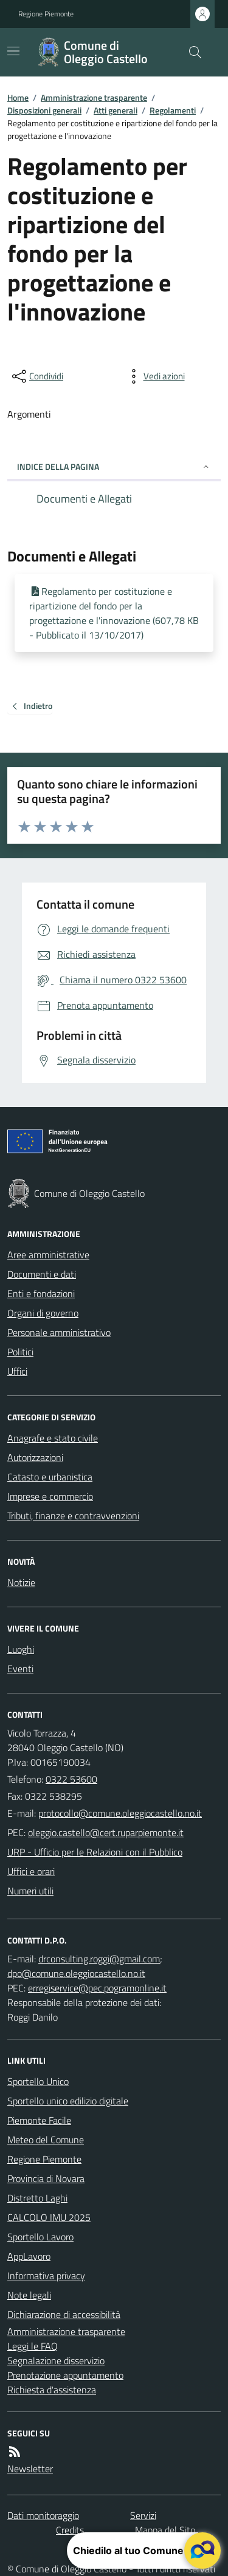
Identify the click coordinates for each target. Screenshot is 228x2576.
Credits (70, 2530)
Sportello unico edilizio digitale (67, 2100)
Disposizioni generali (44, 110)
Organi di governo (42, 1313)
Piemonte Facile (39, 2120)
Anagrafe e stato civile (52, 1438)
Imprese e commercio (50, 1496)
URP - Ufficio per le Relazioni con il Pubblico (94, 1852)
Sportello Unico (38, 2081)
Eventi (20, 1668)
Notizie (21, 1582)
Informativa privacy (46, 2275)
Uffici (17, 1371)
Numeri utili (30, 1890)
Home (18, 97)
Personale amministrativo (59, 1332)
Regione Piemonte (46, 13)
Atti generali (115, 110)
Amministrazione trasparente (94, 97)
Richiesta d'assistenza (51, 2389)
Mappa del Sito (165, 2530)
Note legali (29, 2295)
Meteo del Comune (45, 2139)
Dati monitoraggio (43, 2515)
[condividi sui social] (36, 376)
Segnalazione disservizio (56, 2360)
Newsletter (30, 2468)
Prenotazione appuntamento (65, 2375)
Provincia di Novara (46, 2178)
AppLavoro (28, 2256)
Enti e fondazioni (41, 1293)
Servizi (143, 2515)
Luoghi (20, 1649)
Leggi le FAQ (32, 2346)
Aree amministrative (48, 1254)
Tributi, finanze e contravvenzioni (73, 1515)
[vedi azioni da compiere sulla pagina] (154, 376)
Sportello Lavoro (40, 2236)
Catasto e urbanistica (49, 1476)
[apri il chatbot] (202, 2550)
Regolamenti (173, 110)
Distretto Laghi (37, 2198)
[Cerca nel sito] (190, 52)
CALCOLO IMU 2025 (49, 2217)
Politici (20, 1351)
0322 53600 (71, 1779)
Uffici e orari (31, 1871)
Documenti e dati (41, 1274)
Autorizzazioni (35, 1457)
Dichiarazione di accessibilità (63, 2314)
